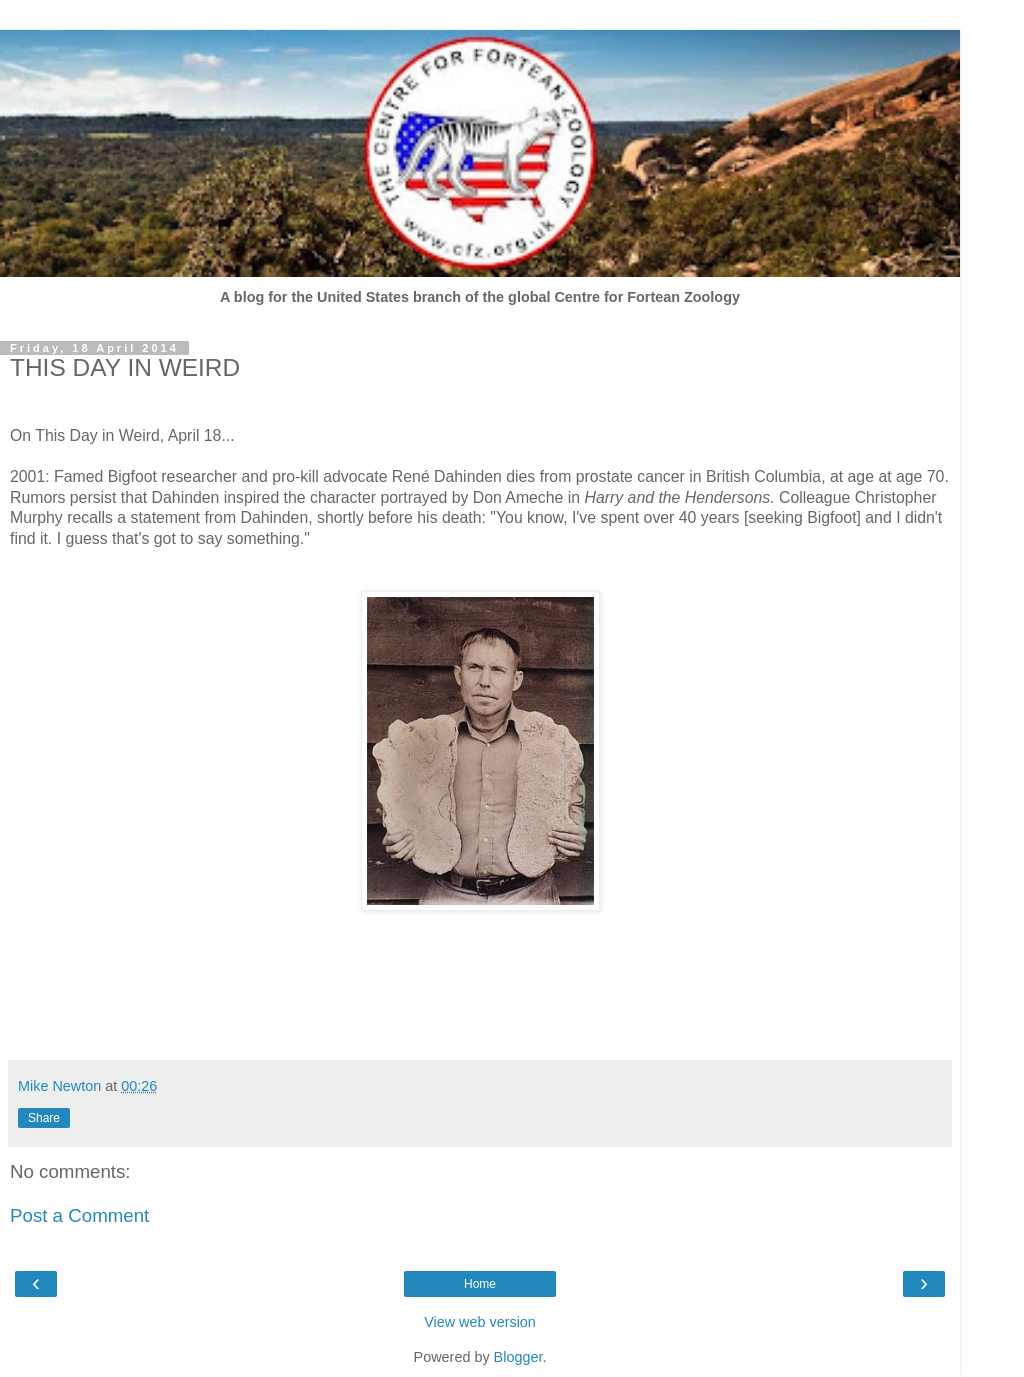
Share (44, 1118)
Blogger (518, 1357)
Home (480, 1284)
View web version (480, 1322)
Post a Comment (79, 1215)
